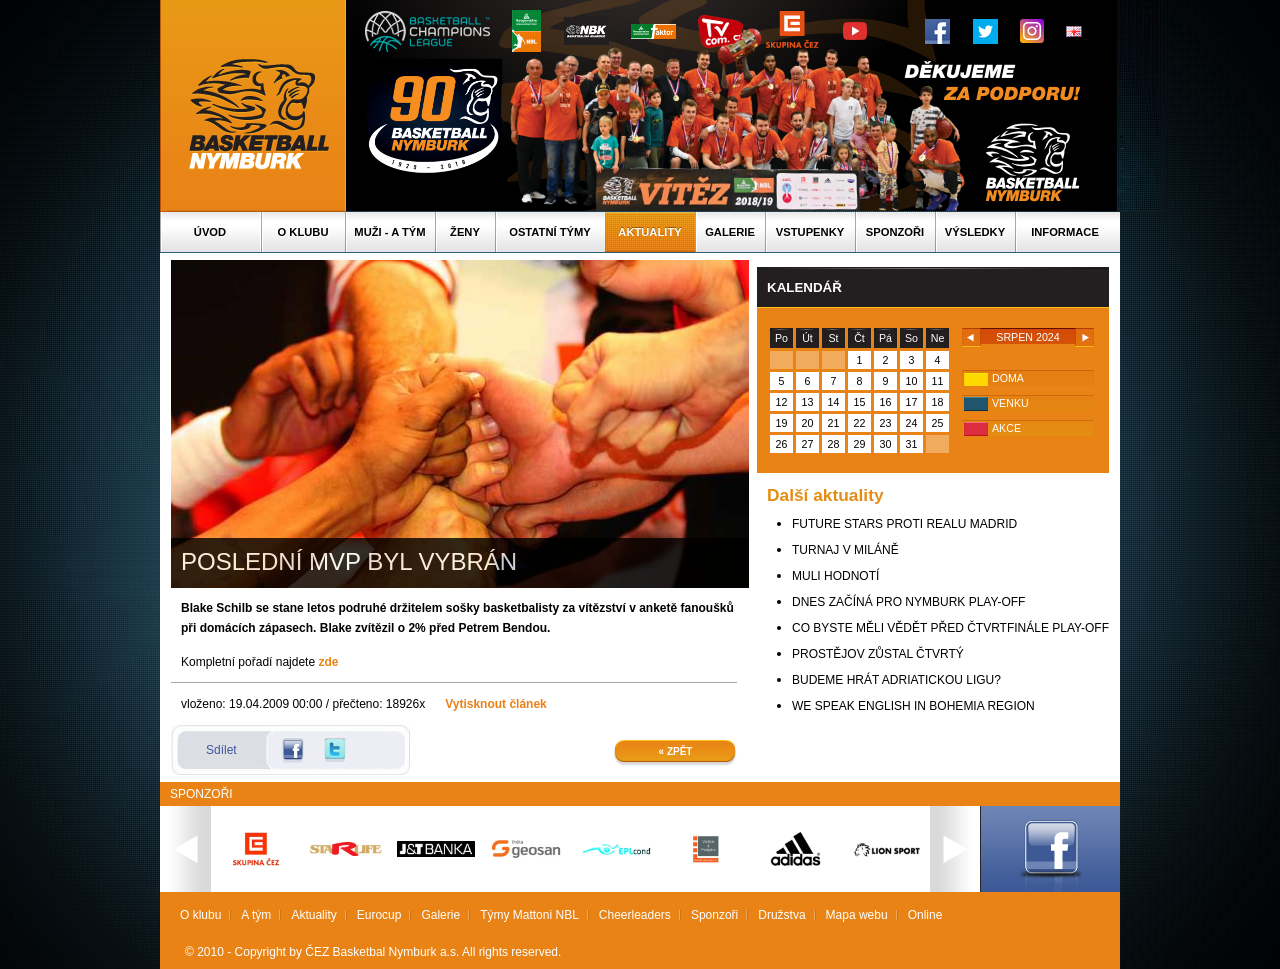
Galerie (730, 232)
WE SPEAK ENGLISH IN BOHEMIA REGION (913, 706)
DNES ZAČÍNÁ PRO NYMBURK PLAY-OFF (908, 602)
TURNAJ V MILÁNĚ (845, 550)
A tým (256, 915)
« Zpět (676, 751)
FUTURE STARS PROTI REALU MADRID (904, 524)
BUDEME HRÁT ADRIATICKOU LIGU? (896, 680)
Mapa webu (857, 915)
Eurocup (379, 915)
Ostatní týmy (550, 232)
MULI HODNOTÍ (835, 576)
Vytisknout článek (496, 704)
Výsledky (975, 232)
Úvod (210, 232)
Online (925, 915)
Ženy (465, 232)
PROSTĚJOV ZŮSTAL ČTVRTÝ (878, 654)
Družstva (781, 915)
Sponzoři (895, 232)
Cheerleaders (635, 915)
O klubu (303, 232)
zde (328, 662)
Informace (1065, 232)
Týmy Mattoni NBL (529, 915)
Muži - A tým (389, 232)
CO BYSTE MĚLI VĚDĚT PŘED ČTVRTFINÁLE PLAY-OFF (950, 628)
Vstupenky (810, 232)
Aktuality (649, 232)
